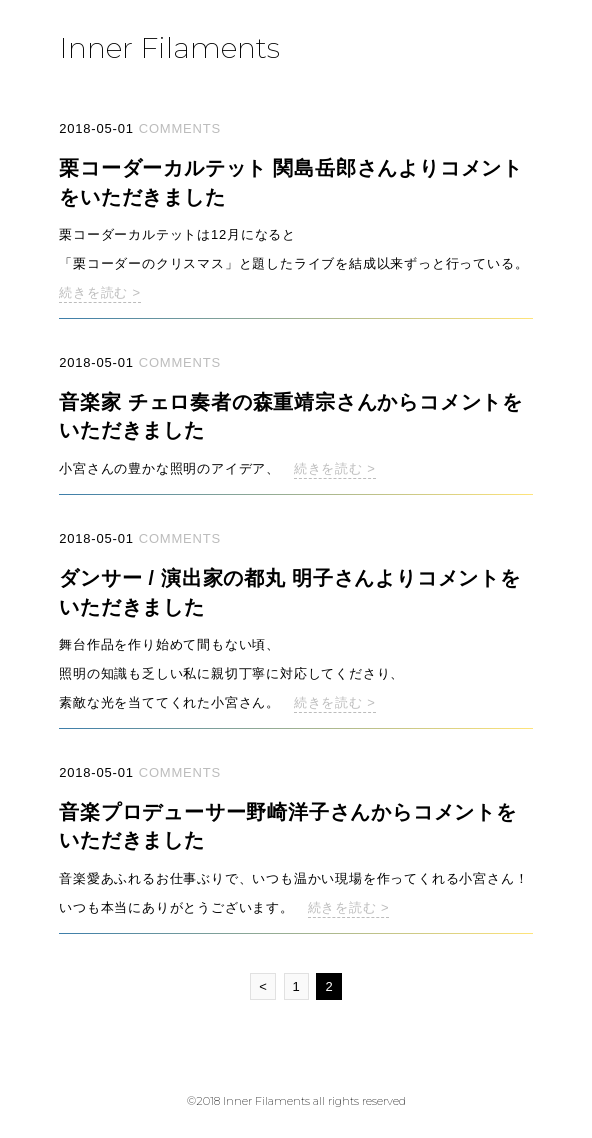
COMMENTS (180, 128)
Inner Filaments (169, 47)
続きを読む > (100, 292)
